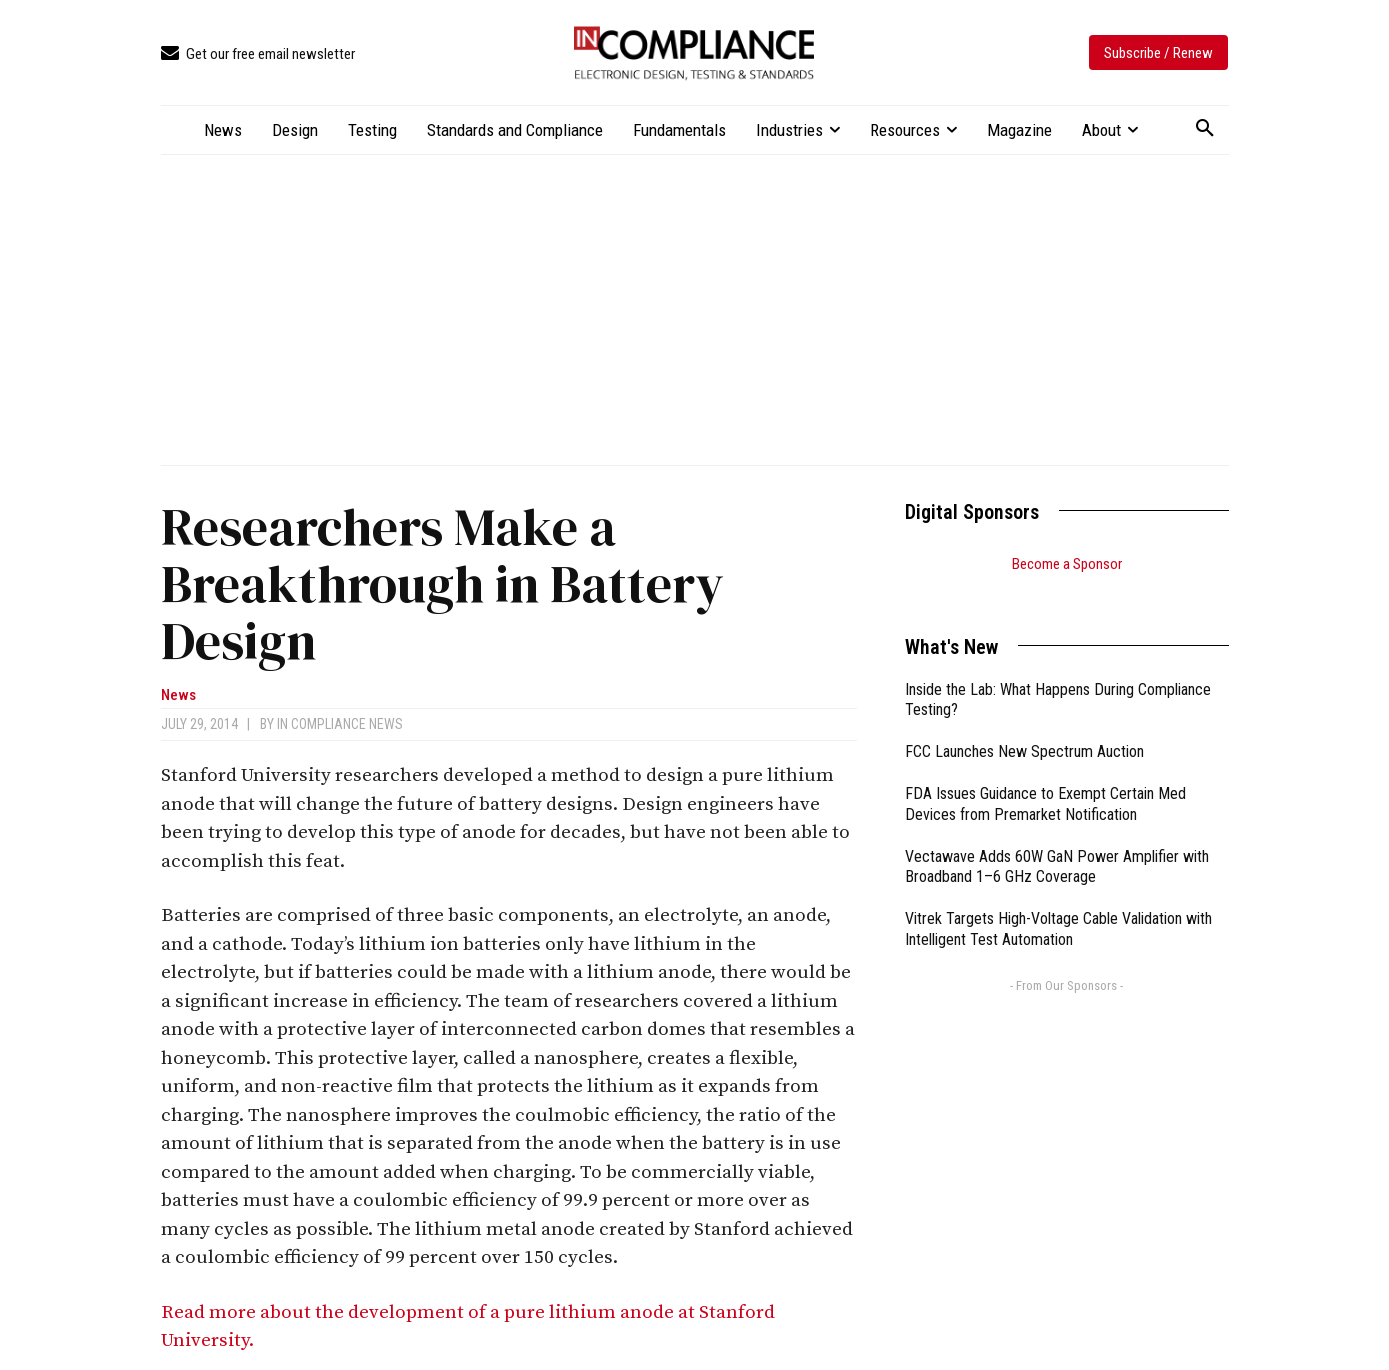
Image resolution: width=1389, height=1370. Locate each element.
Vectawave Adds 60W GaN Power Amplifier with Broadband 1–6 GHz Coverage (1057, 842)
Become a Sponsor (1067, 564)
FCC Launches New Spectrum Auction (1024, 726)
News (178, 695)
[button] (1205, 129)
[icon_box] (258, 54)
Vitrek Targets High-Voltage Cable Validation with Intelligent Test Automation (1058, 904)
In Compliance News (340, 724)
